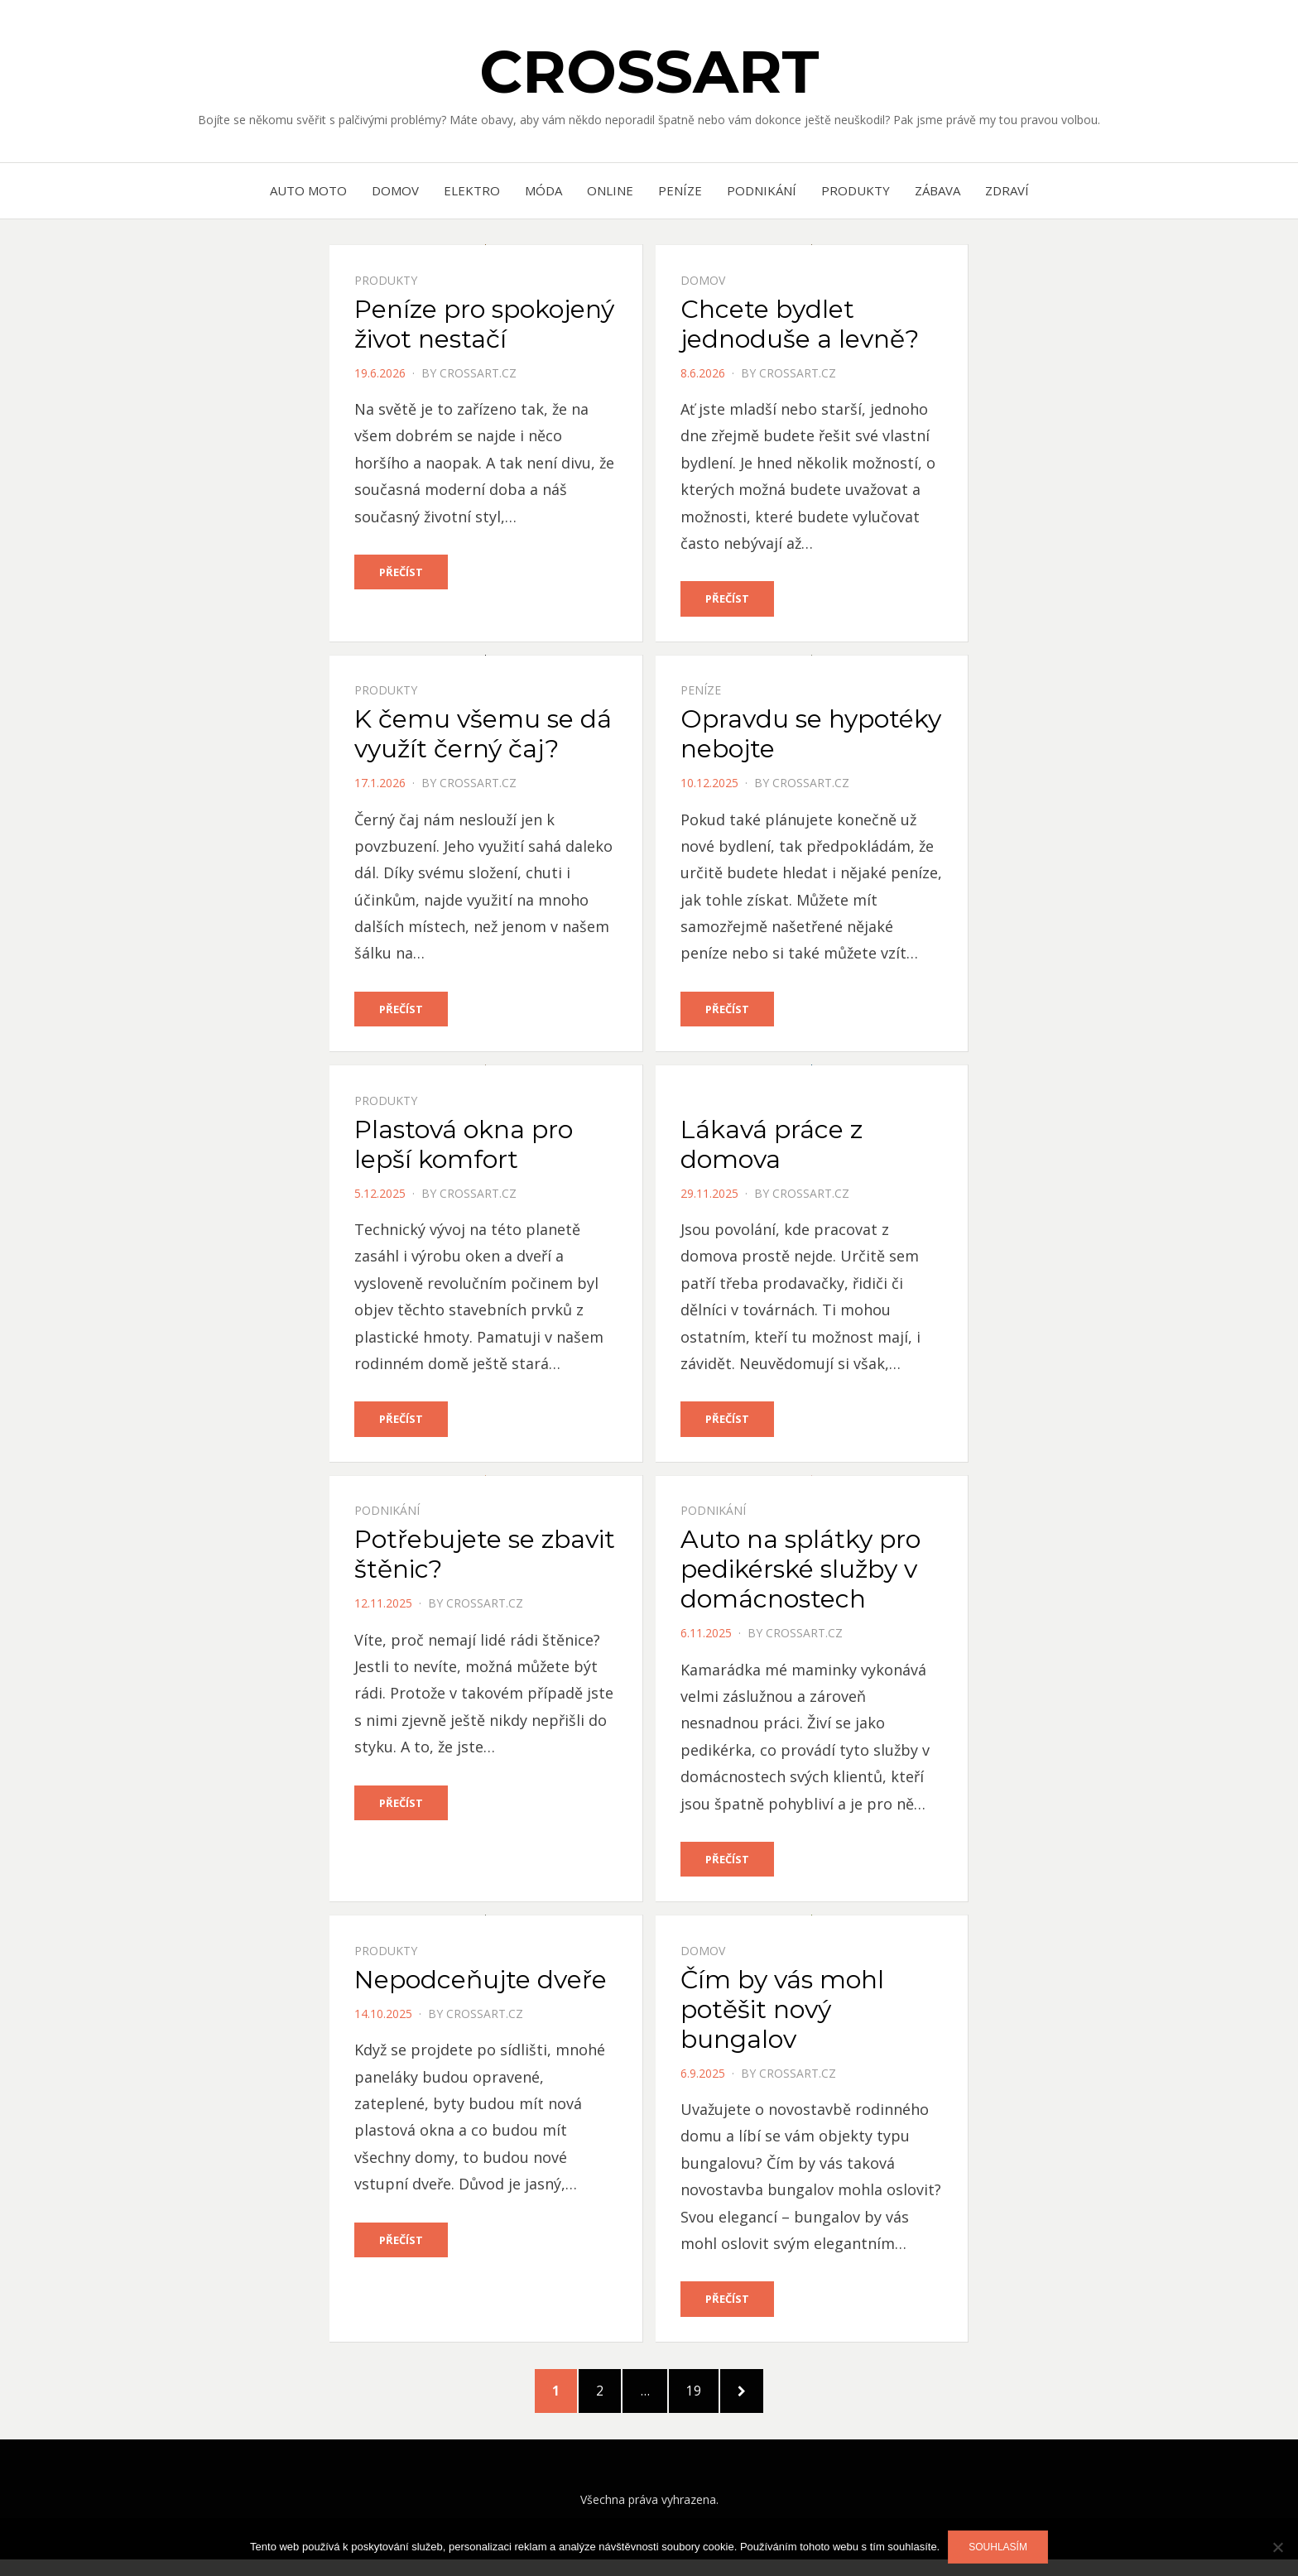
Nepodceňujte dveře (480, 1983)
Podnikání (761, 190)
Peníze (680, 190)
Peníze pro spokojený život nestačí (484, 324)
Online (610, 190)
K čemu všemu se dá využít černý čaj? (483, 735)
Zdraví (1007, 190)
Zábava (937, 190)
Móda (543, 190)
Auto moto (308, 190)
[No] (1277, 2547)
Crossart (649, 71)
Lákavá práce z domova (771, 1146)
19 (715, 2399)
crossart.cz (478, 373)
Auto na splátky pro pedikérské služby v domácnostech (800, 1572)
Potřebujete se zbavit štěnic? (484, 1557)
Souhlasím (998, 2547)
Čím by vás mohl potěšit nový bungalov (782, 2013)
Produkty (855, 190)
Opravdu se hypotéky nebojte (810, 735)
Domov (395, 190)
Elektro (472, 190)
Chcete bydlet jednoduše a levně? (799, 324)
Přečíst (401, 572)
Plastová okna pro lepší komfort (463, 1146)
